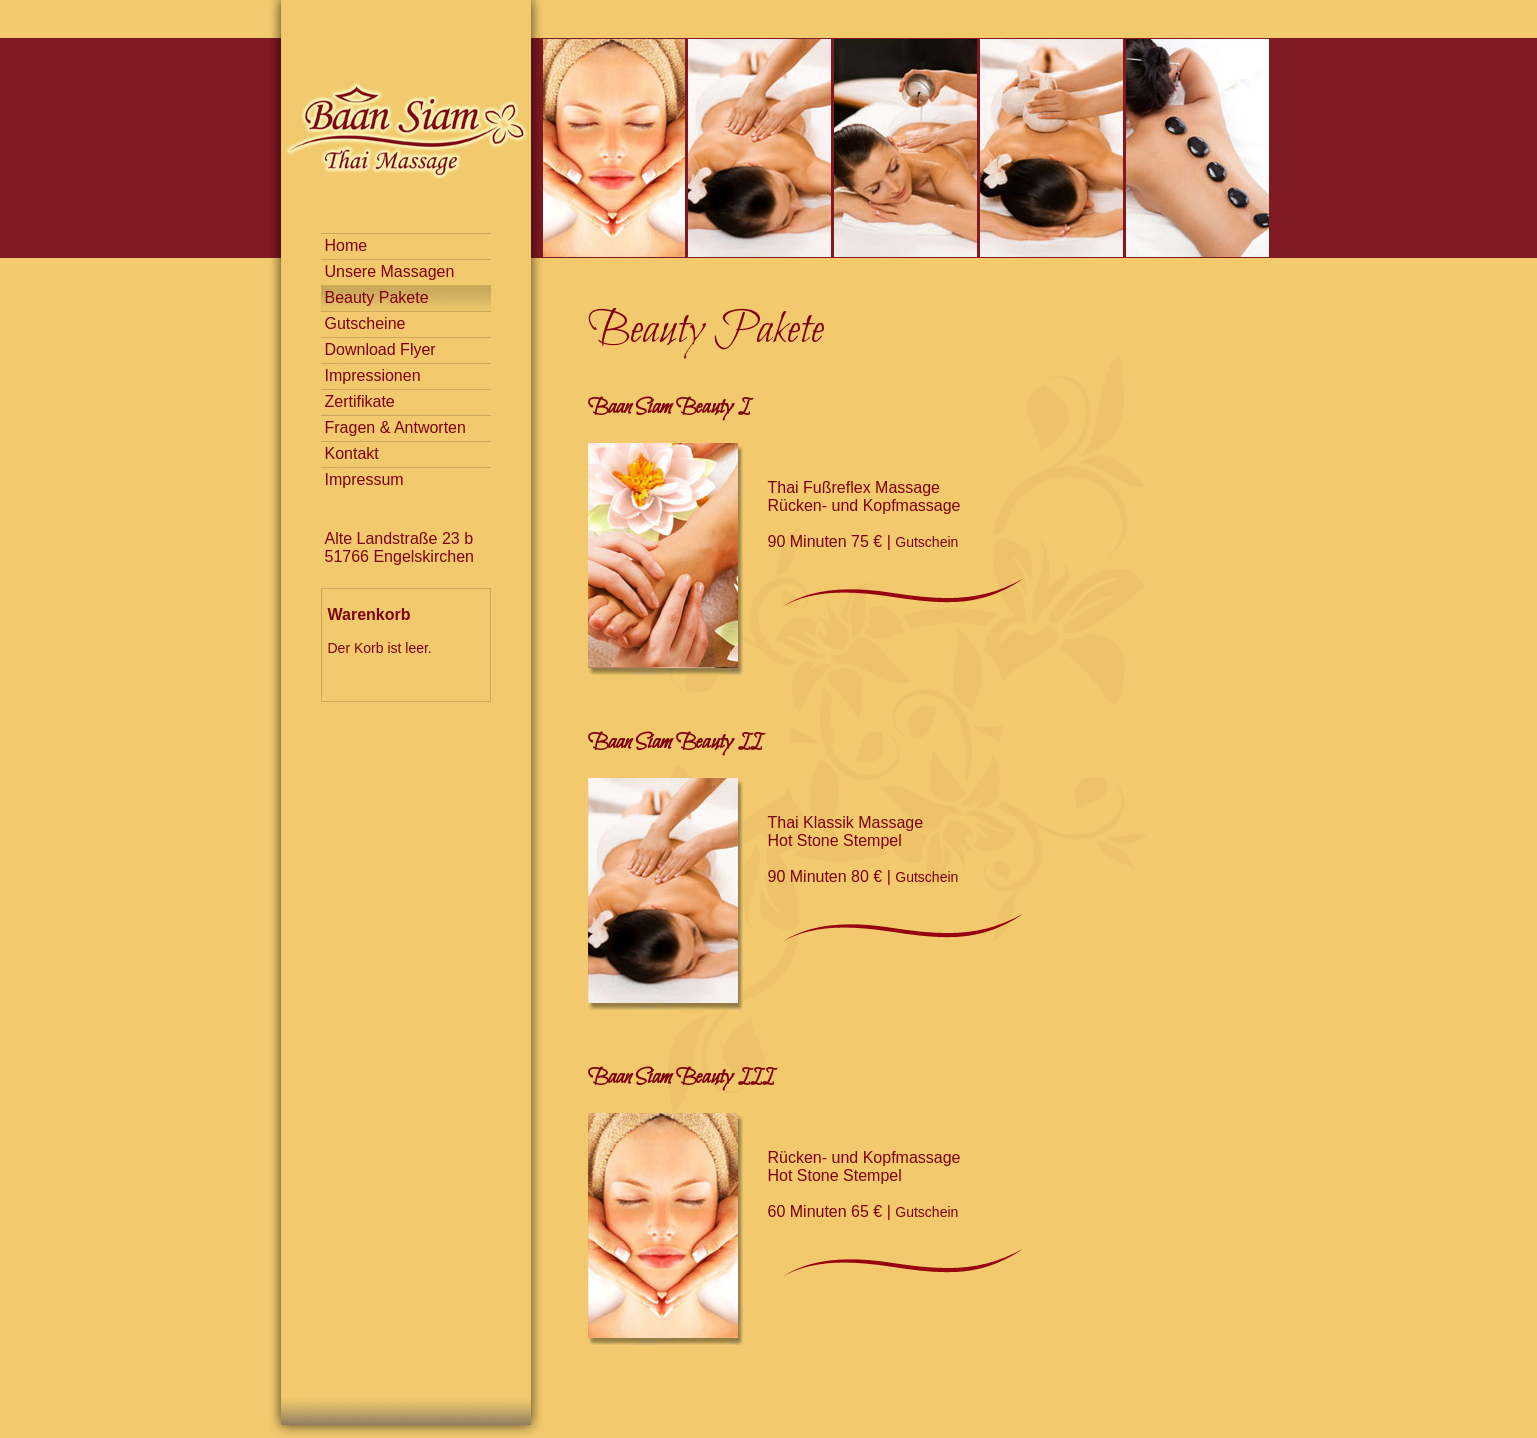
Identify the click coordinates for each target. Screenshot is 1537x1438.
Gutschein (926, 542)
